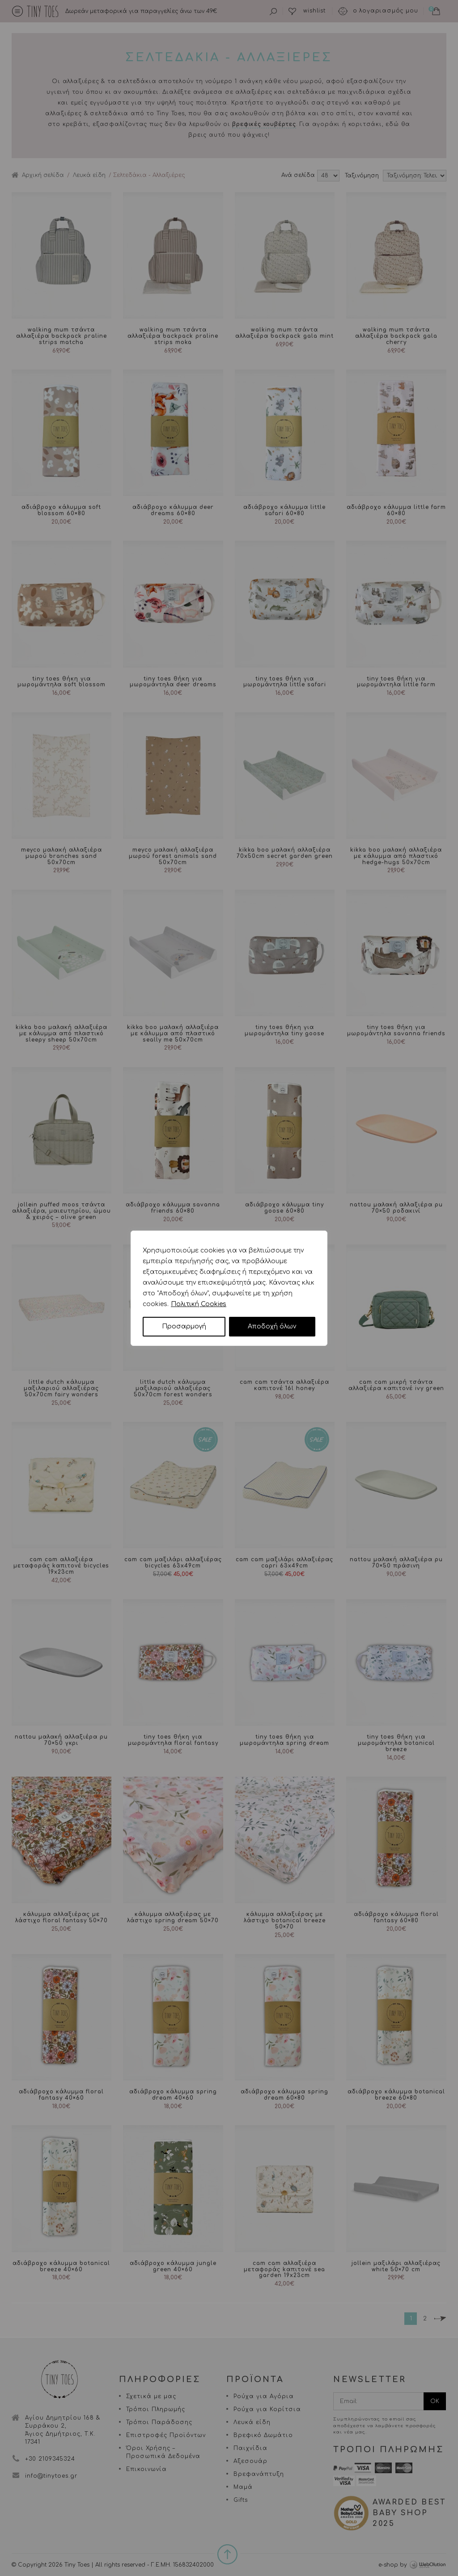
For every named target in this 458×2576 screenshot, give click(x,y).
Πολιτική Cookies (198, 1304)
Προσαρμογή (184, 1326)
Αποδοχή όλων (272, 1326)
